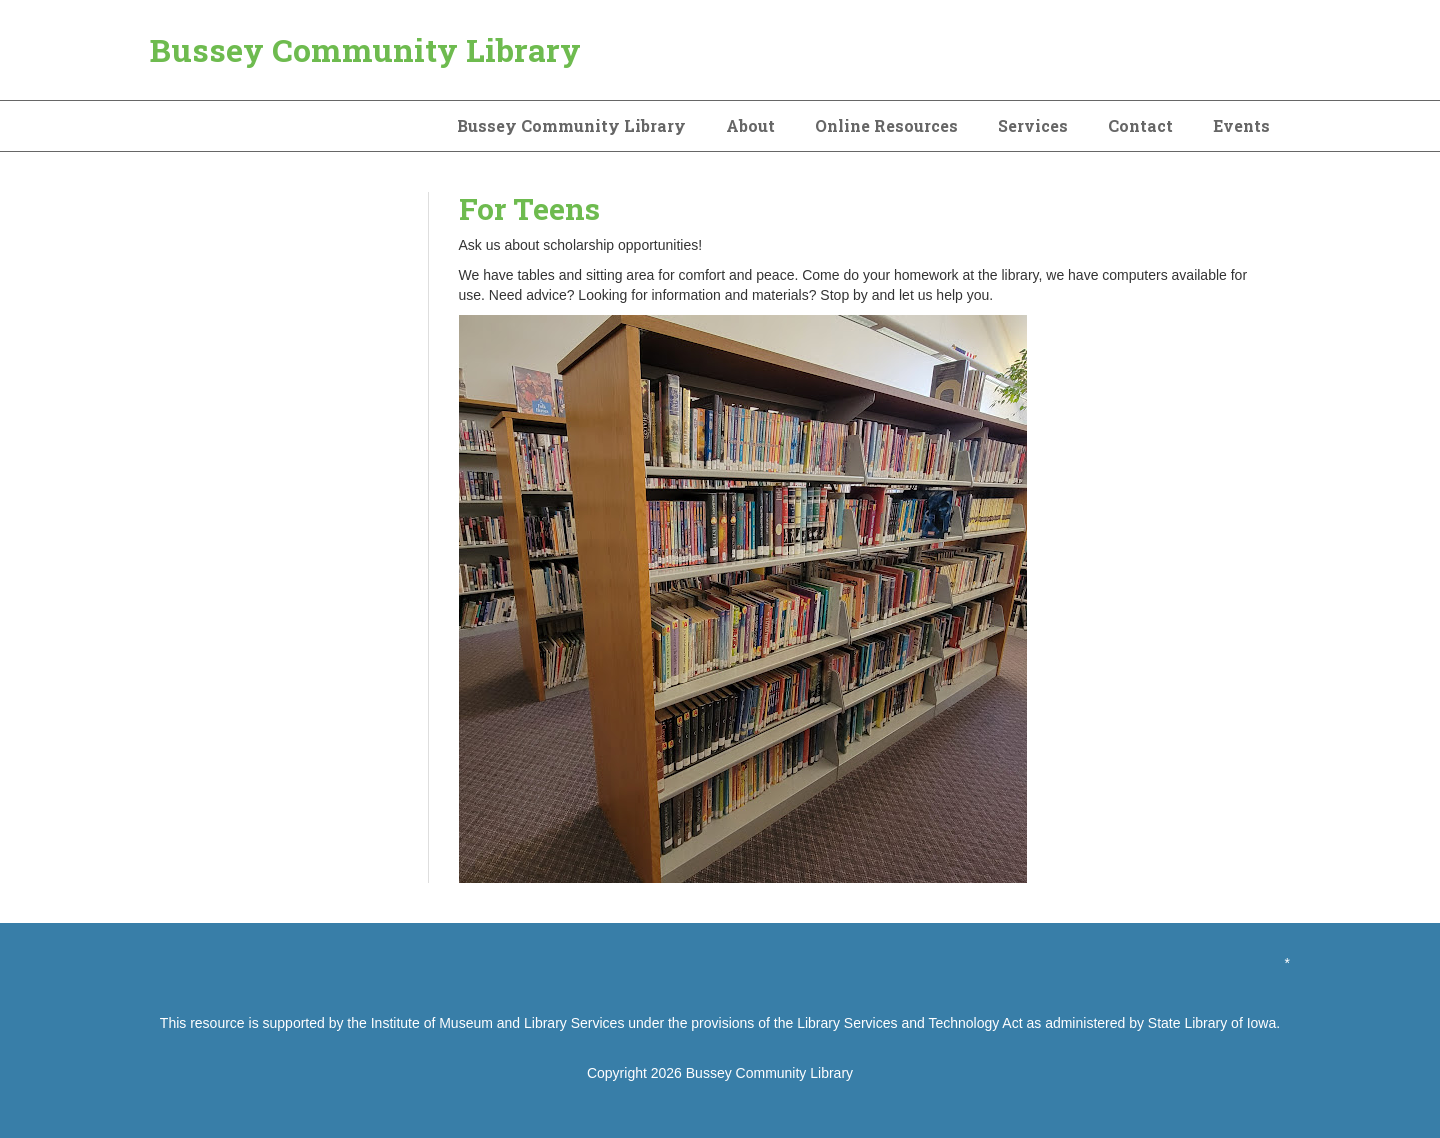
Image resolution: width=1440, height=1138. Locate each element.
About (750, 125)
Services (1033, 125)
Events (1241, 125)
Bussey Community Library (365, 49)
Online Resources (886, 125)
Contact (1140, 125)
